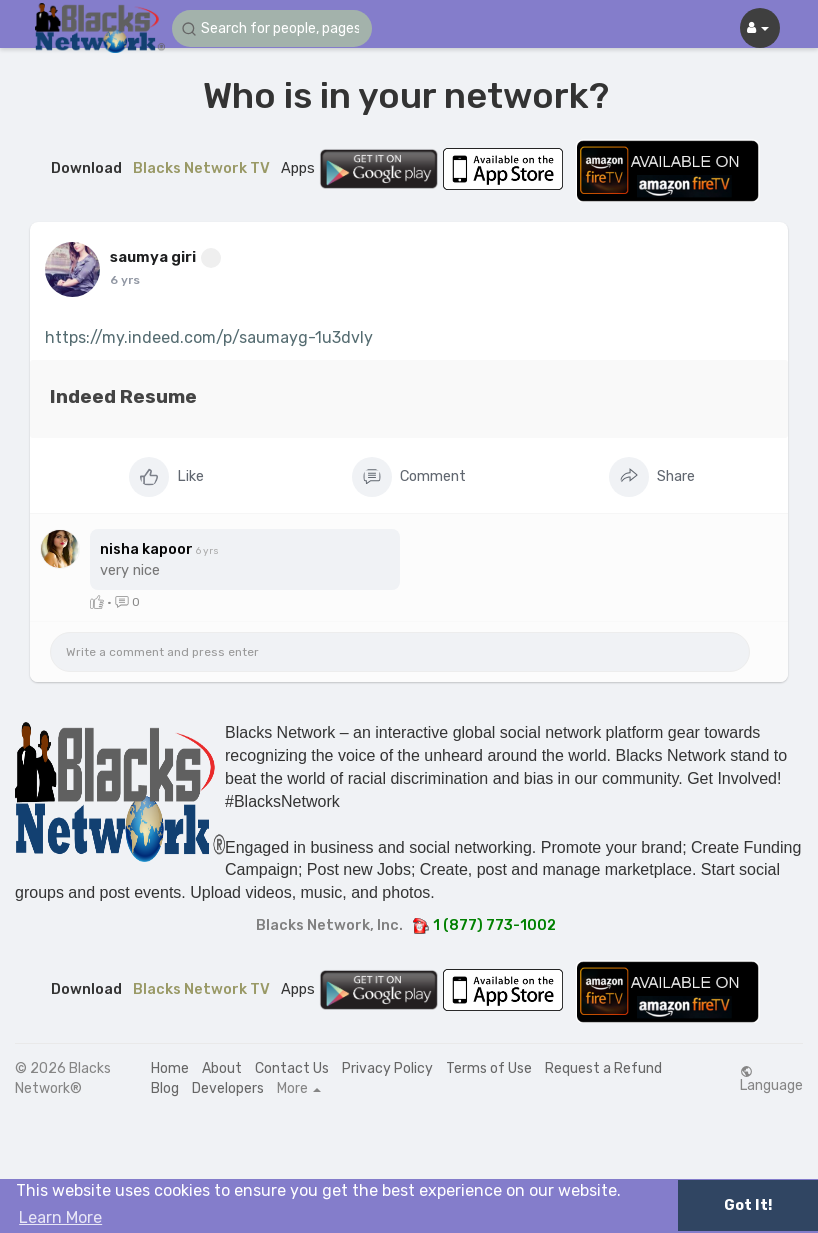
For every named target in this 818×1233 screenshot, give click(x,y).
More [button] (299, 1089)
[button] (272, 28)
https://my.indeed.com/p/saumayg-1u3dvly (209, 337)
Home (170, 1068)
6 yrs (125, 280)
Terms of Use (489, 1068)
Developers (228, 1088)
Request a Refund (603, 1068)
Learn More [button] (60, 1217)
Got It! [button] (748, 1205)
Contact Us (292, 1068)
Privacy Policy (387, 1068)
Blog (165, 1088)
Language (771, 1079)
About (222, 1068)
